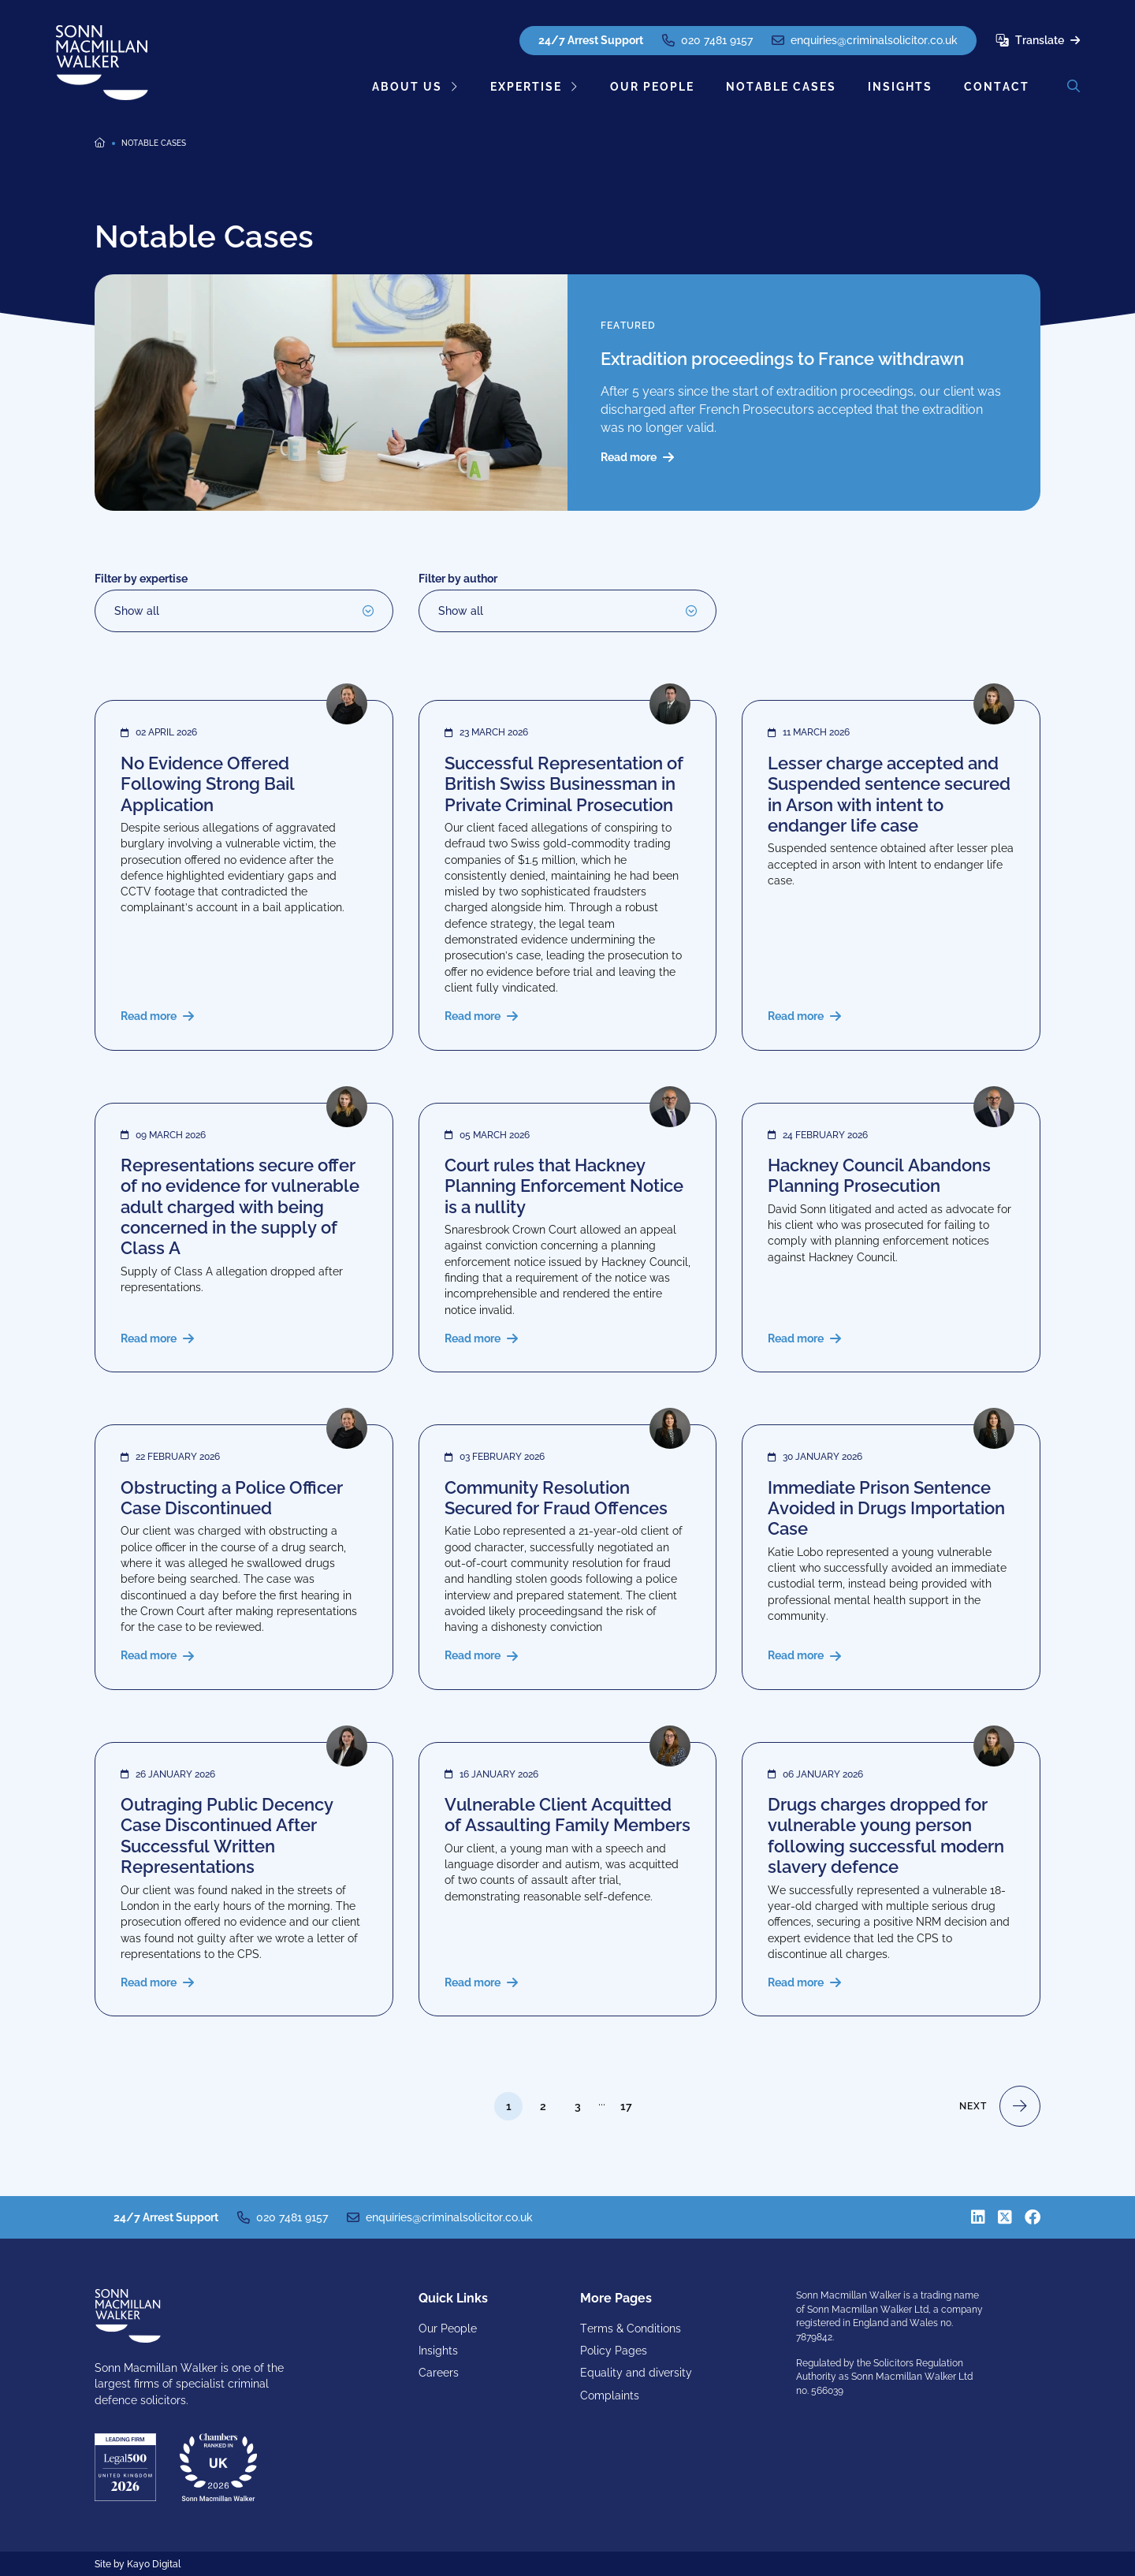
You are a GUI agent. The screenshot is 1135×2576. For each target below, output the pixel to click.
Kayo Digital (153, 2564)
